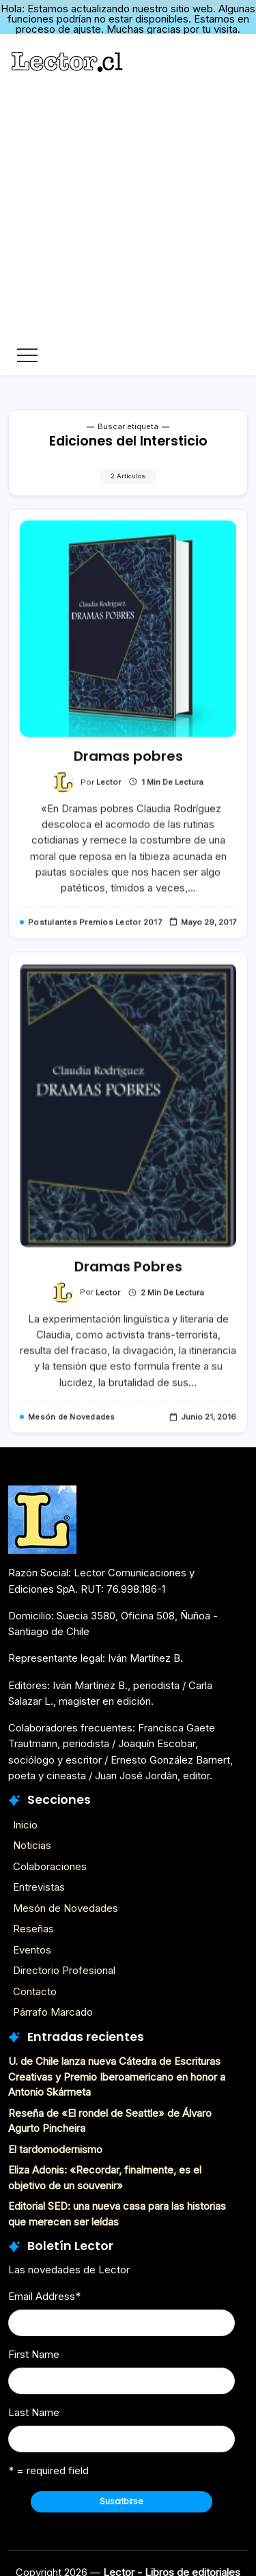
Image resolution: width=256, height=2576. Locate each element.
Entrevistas (39, 1882)
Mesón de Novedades (65, 1903)
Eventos (32, 1944)
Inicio (25, 1819)
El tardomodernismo (55, 2144)
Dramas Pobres (128, 1277)
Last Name (33, 2408)
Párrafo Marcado (53, 2007)
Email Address (44, 2292)
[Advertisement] (128, 208)
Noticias (32, 1841)
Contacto (35, 1986)
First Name (33, 2350)
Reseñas (33, 1924)
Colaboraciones (50, 1861)
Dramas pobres (128, 766)
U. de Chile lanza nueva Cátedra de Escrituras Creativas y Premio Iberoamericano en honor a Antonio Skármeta (116, 2072)
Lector (108, 792)
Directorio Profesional (64, 1966)
